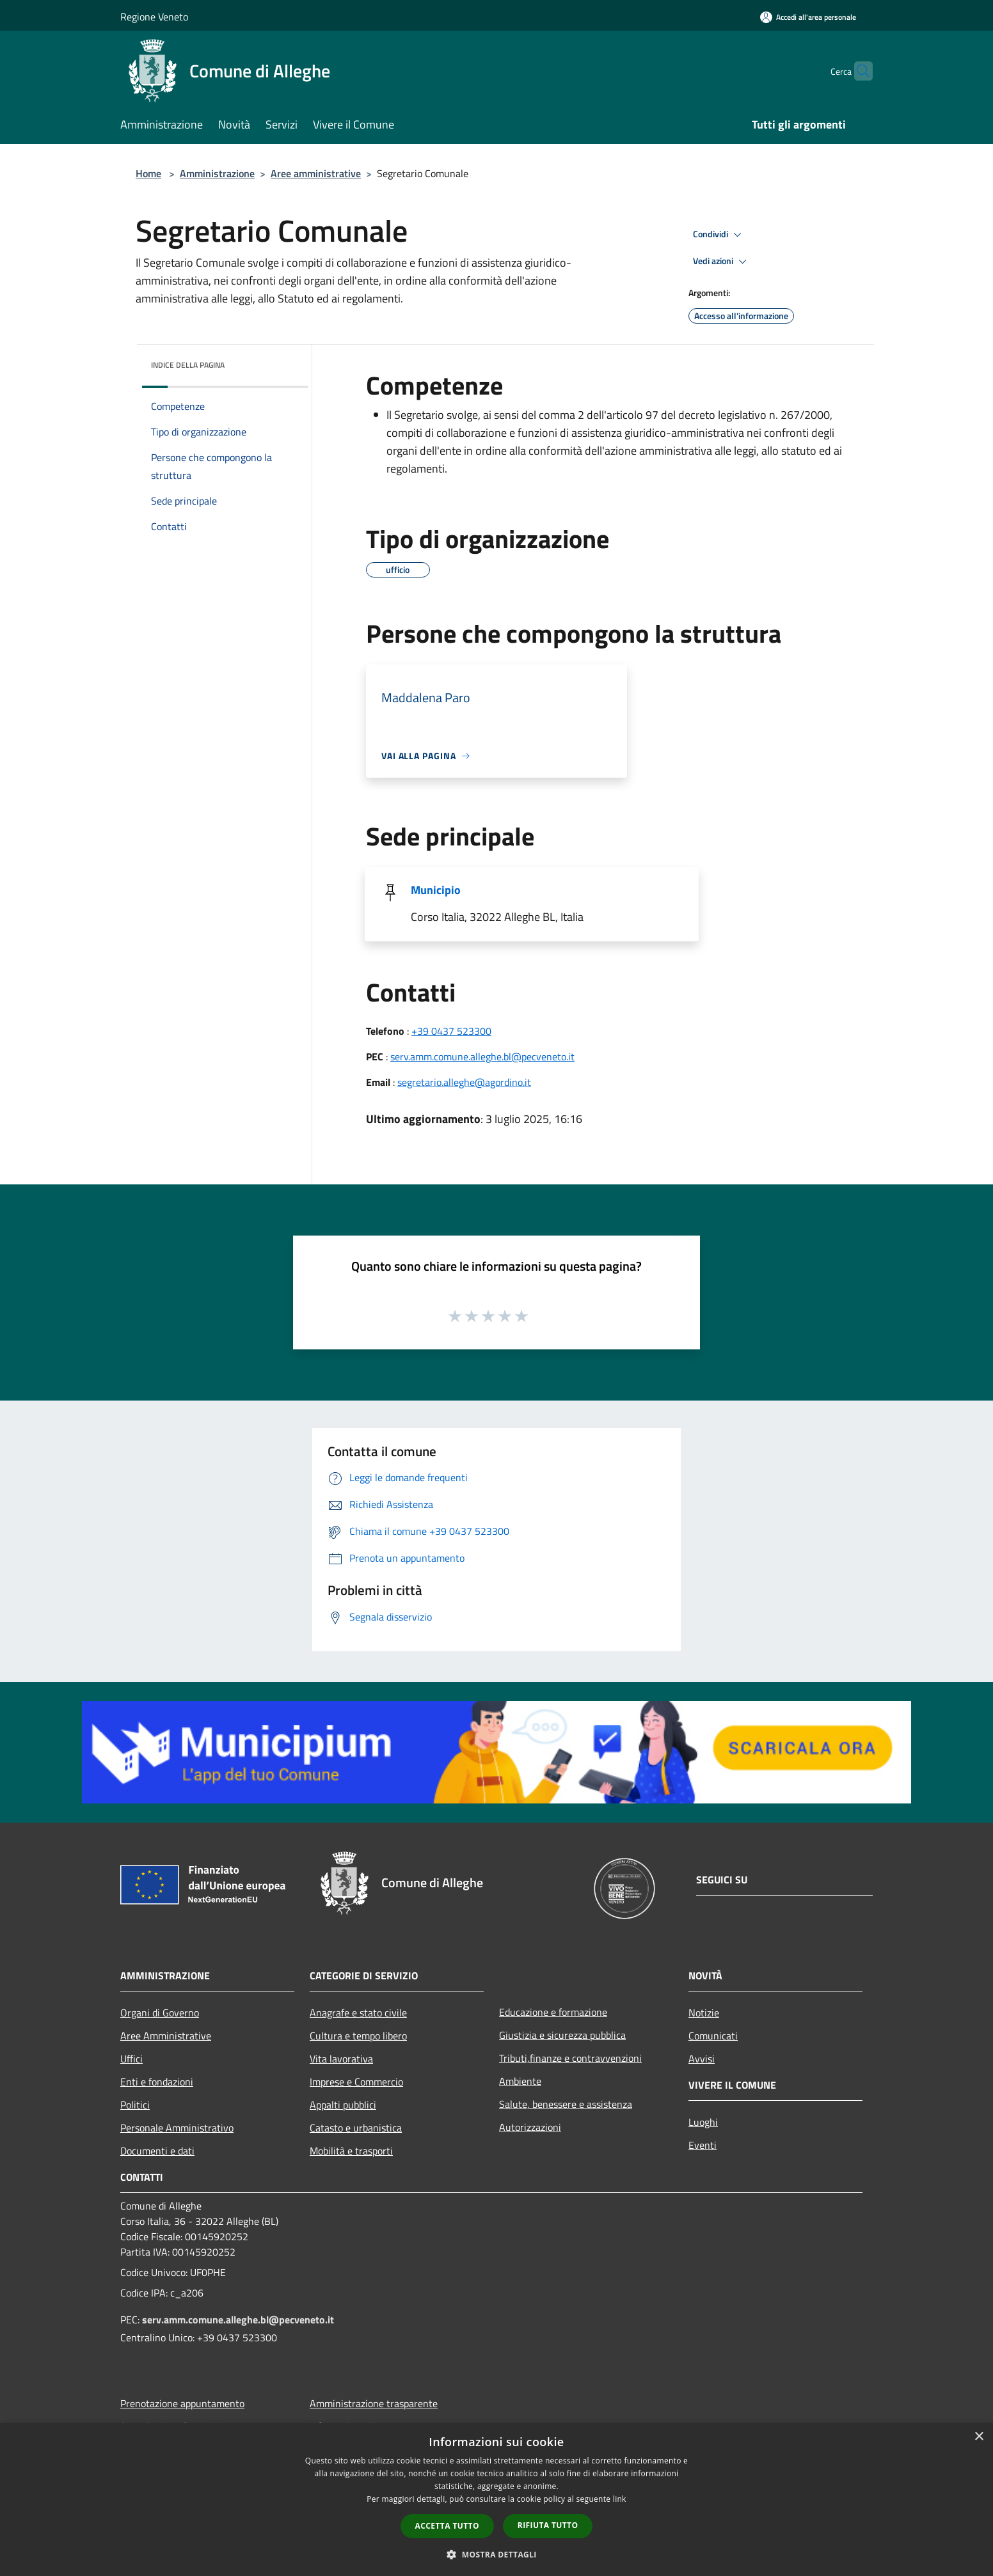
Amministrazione (217, 173)
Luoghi (703, 2122)
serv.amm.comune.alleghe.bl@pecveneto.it (482, 1056)
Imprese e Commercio (356, 2081)
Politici (135, 2104)
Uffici (131, 2058)
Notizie (703, 2012)
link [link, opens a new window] (619, 2499)
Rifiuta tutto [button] (548, 2525)
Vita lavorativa (341, 2058)
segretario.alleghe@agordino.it (464, 1082)
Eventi (702, 2145)
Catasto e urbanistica (356, 2127)
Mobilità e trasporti (351, 2150)
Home (148, 173)
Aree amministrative (316, 173)
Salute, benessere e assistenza (565, 2104)
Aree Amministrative (165, 2035)
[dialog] (496, 2499)
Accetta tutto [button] (447, 2525)
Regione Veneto (154, 16)
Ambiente (520, 2081)
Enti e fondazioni (156, 2081)
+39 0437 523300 (451, 1031)
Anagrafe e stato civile (358, 2012)
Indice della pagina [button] (188, 365)
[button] (496, 2554)
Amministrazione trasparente (374, 2403)
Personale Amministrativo (177, 2127)
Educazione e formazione (553, 2012)
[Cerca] (857, 71)
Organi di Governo (159, 2012)
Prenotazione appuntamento (182, 2403)
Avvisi (701, 2058)
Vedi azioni (722, 261)
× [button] (978, 2437)
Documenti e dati (157, 2150)
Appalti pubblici (343, 2104)
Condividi (719, 234)
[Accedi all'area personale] (808, 17)
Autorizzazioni (530, 2127)
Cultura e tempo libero (358, 2035)
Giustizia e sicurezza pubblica (562, 2035)
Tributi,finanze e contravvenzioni (570, 2058)
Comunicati (713, 2035)
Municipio (436, 890)
